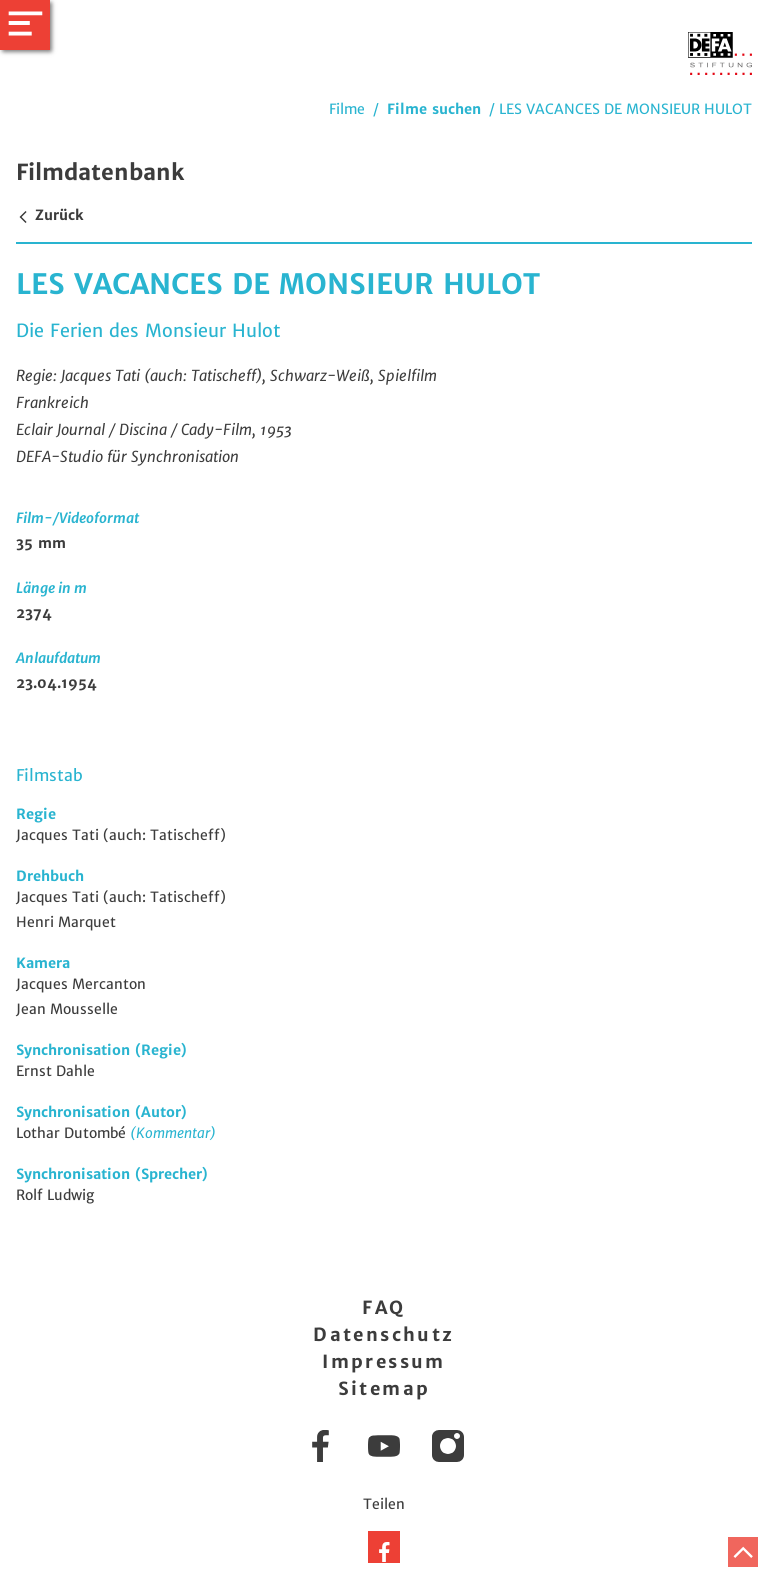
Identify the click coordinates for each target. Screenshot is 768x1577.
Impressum (384, 1361)
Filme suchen (434, 109)
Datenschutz (383, 1334)
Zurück (49, 215)
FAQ (383, 1307)
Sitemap (384, 1388)
